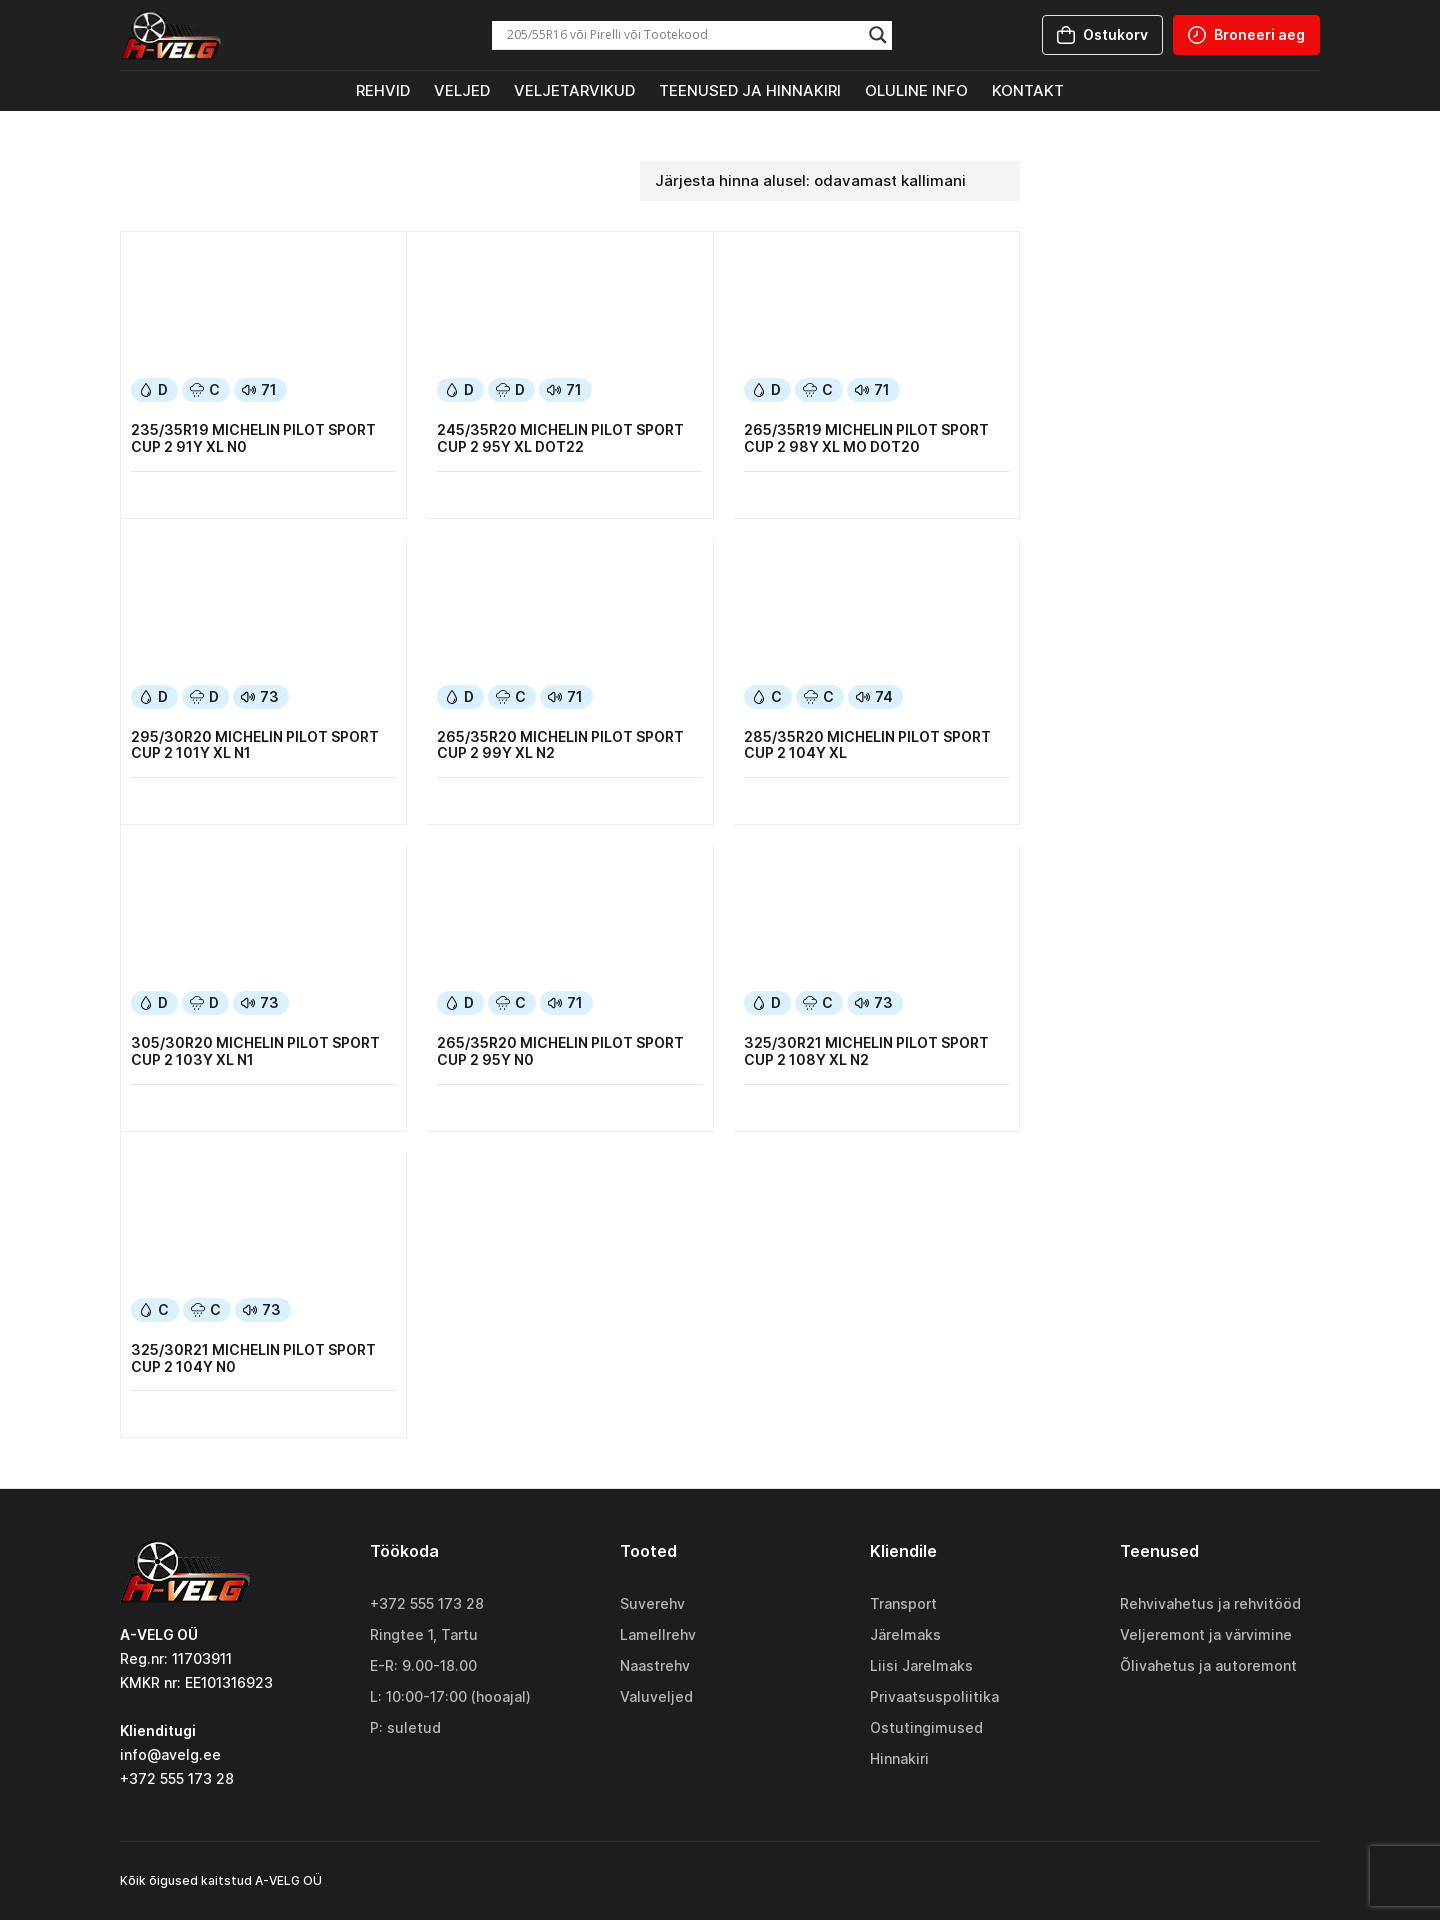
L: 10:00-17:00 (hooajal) (450, 1696)
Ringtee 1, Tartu (424, 1634)
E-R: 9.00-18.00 (423, 1665)
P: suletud (405, 1727)
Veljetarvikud (574, 90)
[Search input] (683, 35)
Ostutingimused (926, 1727)
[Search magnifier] (878, 35)
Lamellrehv (658, 1634)
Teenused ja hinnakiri (750, 90)
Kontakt (1028, 90)
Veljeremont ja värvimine (1206, 1634)
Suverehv (652, 1603)
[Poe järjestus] (830, 181)
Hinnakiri (899, 1758)
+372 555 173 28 (427, 1603)
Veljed (462, 90)
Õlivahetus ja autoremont (1208, 1665)
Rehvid (383, 90)
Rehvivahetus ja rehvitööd (1210, 1603)
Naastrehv (655, 1665)
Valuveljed (656, 1696)
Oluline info (916, 90)
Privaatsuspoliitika (934, 1696)
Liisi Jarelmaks (921, 1665)
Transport (903, 1603)
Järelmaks (905, 1634)
